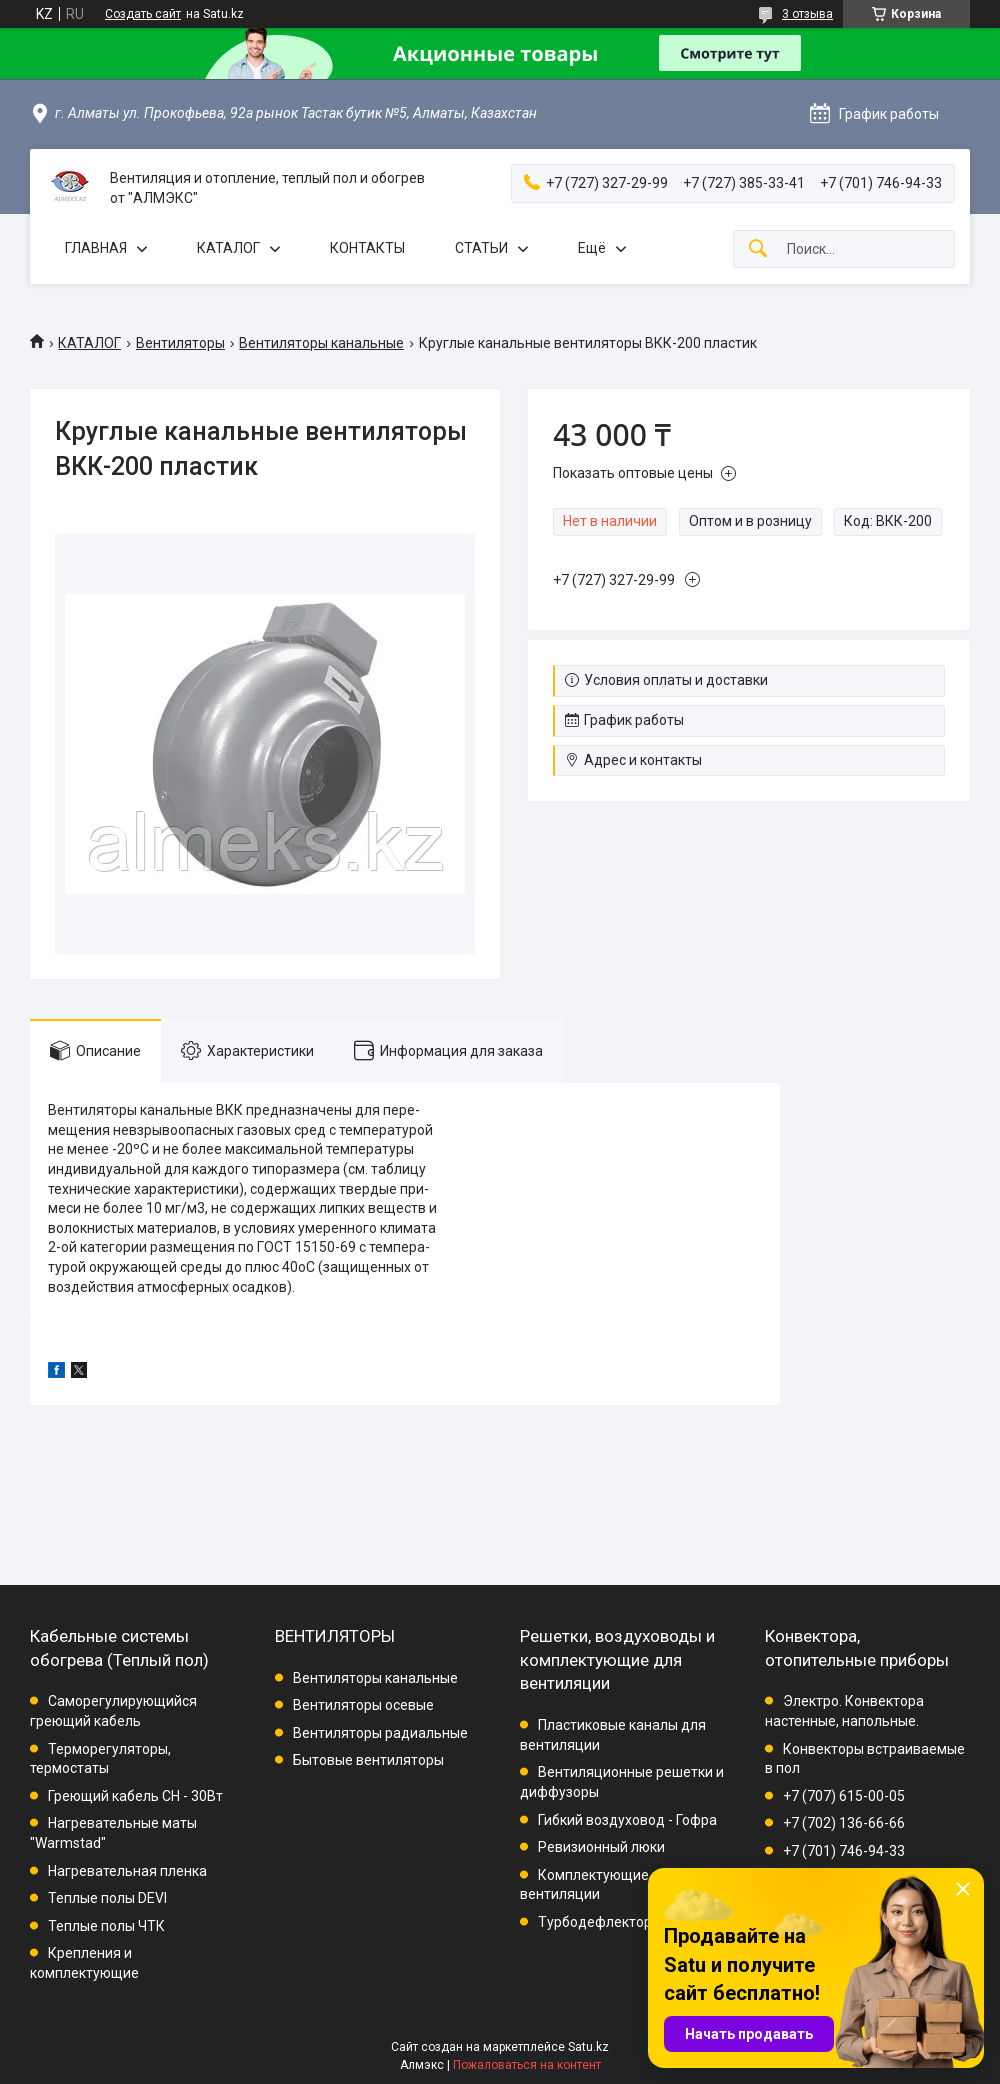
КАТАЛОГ (228, 248)
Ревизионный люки (601, 1847)
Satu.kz (588, 2047)
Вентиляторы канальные (321, 343)
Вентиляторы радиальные (380, 1733)
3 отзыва (807, 14)
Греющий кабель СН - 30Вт (135, 1796)
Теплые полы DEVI (107, 1898)
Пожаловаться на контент (527, 2065)
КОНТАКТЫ (367, 248)
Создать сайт (143, 14)
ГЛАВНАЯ (96, 248)
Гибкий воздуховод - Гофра (627, 1820)
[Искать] (758, 249)
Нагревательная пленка (127, 1871)
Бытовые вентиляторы (368, 1760)
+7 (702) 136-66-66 (844, 1823)
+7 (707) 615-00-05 (844, 1796)
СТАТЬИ (481, 248)
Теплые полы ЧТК (106, 1926)
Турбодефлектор (595, 1922)
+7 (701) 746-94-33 (844, 1851)
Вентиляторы (180, 343)
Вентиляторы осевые (363, 1705)
